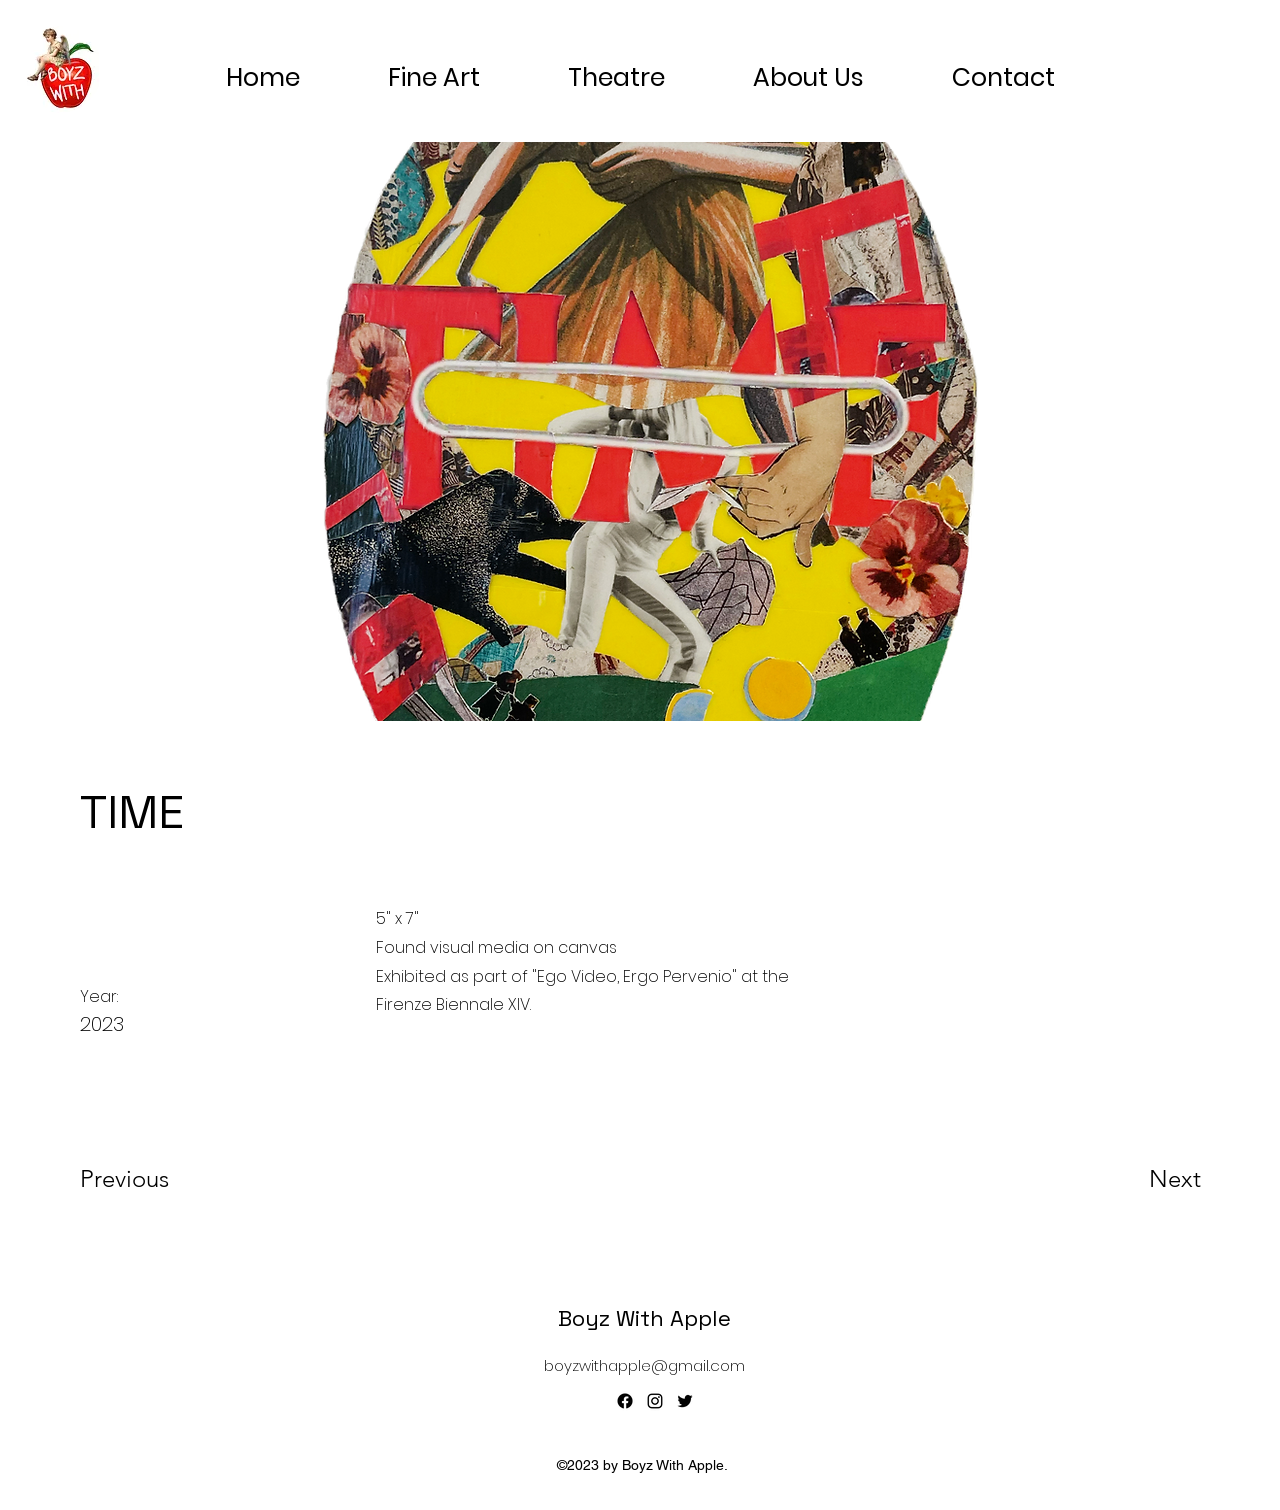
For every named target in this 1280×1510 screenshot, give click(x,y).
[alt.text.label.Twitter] (685, 1401)
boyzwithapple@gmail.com (644, 1365)
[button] (808, 69)
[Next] (1135, 1179)
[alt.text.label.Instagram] (655, 1401)
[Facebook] (625, 1401)
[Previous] (151, 1179)
